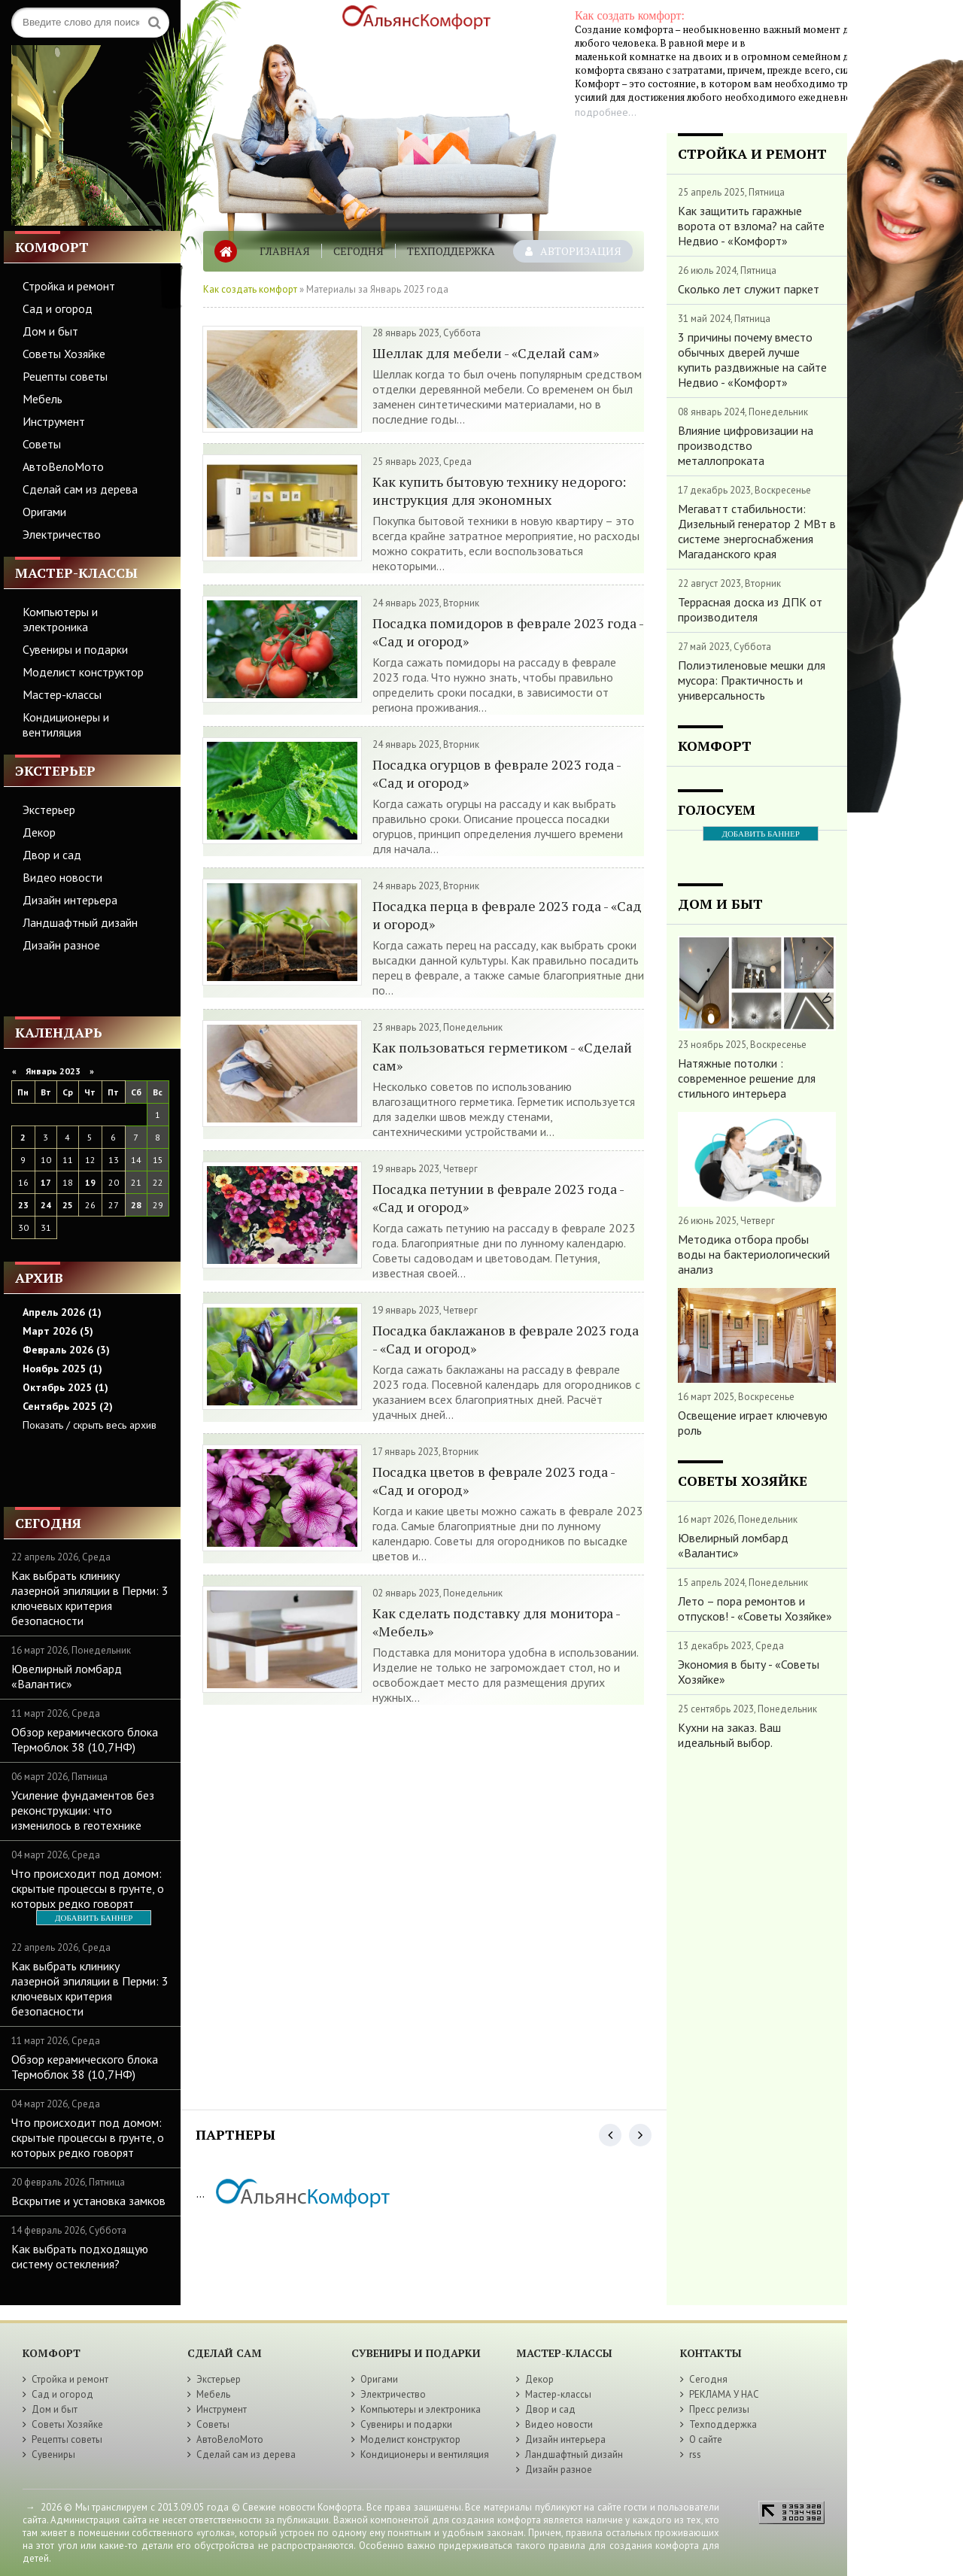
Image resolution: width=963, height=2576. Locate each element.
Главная (285, 251)
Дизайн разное (61, 944)
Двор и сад (52, 854)
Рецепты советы (65, 376)
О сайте (705, 2439)
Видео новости (62, 877)
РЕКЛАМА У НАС (724, 2394)
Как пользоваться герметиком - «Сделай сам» (502, 1056)
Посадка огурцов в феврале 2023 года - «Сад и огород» (496, 773)
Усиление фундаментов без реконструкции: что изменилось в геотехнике (82, 1810)
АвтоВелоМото (63, 466)
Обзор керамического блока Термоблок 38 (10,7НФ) (84, 1739)
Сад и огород (58, 308)
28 (136, 1205)
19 (90, 1182)
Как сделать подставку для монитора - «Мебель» (496, 1622)
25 (67, 1205)
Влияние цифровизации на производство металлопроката (745, 445)
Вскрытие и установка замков (88, 2200)
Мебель (42, 398)
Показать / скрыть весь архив (89, 1425)
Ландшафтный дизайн (80, 922)
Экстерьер (49, 809)
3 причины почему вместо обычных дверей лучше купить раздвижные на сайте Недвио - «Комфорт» (752, 360)
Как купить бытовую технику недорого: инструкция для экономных (499, 490)
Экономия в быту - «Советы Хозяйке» (748, 1672)
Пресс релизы (719, 2409)
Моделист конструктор (83, 671)
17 (46, 1182)
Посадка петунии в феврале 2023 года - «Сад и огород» (498, 1198)
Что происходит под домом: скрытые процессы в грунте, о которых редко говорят (87, 1888)
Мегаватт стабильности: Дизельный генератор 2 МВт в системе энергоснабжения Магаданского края (757, 531)
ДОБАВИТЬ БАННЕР (93, 1917)
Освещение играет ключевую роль (753, 1423)
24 (46, 1205)
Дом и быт (50, 331)
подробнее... (605, 112)
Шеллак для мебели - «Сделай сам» (485, 353)
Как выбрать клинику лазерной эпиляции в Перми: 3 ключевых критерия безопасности (90, 1598)
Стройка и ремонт (69, 285)
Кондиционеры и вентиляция (66, 724)
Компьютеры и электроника (60, 619)
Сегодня (358, 251)
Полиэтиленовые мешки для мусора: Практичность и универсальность (751, 680)
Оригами (44, 511)
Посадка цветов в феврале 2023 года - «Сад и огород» (493, 1481)
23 (23, 1205)
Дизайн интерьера (70, 899)
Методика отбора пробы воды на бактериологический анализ (754, 1254)
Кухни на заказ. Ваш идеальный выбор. (729, 1735)
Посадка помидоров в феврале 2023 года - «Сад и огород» (507, 632)
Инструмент (54, 421)
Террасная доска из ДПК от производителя (750, 609)
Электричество (62, 534)
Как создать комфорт (250, 289)
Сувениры (53, 2454)
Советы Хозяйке (64, 353)
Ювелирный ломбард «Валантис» (66, 1676)
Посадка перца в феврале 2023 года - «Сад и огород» (507, 915)
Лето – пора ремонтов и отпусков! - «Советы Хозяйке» (755, 1608)
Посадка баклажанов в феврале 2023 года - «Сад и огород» (505, 1339)
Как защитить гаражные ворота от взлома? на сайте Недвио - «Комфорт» (751, 225)
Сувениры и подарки (75, 649)
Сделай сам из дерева (80, 489)
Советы (42, 443)
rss (695, 2454)
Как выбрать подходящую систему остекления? (79, 2256)
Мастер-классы (62, 694)
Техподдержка (451, 251)
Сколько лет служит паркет (748, 288)
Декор (39, 832)
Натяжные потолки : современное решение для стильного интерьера (747, 1078)
